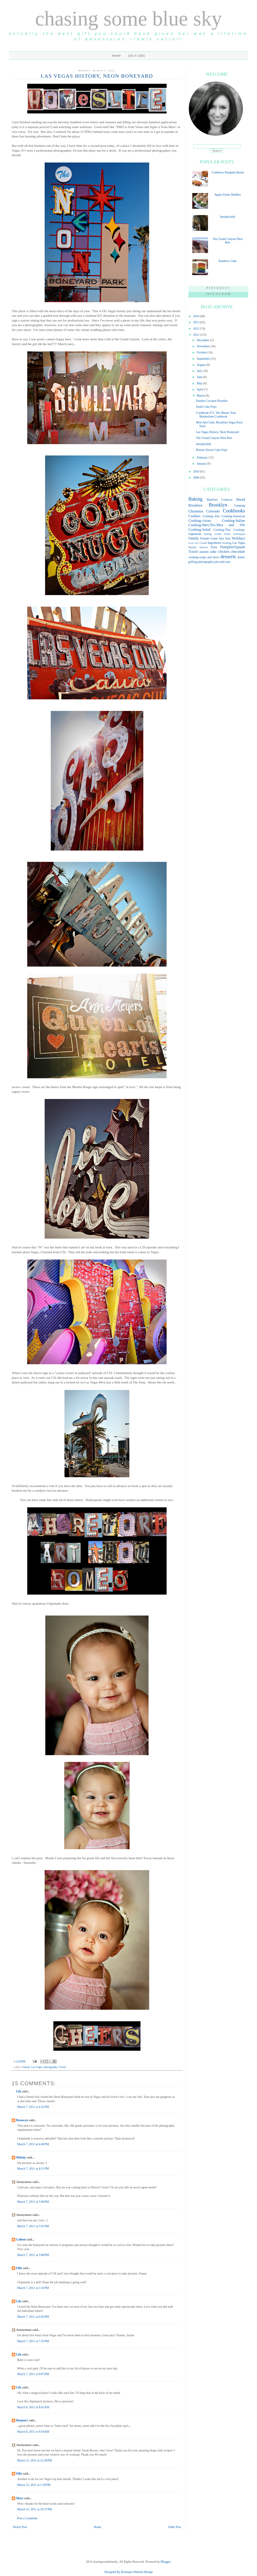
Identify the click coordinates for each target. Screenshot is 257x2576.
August (201, 364)
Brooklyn (218, 505)
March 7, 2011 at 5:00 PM (33, 2201)
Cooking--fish (211, 516)
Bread (240, 499)
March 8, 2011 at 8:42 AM (33, 2407)
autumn (203, 551)
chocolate (238, 551)
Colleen (21, 2239)
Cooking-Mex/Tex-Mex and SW (216, 525)
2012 (196, 328)
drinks (241, 557)
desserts (228, 556)
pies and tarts (222, 561)
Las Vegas (36, 2067)
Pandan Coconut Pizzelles (212, 400)
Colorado (213, 511)
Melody (21, 2157)
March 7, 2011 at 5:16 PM (33, 2288)
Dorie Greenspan (234, 534)
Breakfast (195, 505)
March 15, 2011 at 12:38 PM (34, 2460)
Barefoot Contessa (219, 499)
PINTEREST (218, 288)
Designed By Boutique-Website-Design (128, 2572)
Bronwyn (22, 2120)
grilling (192, 561)
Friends (204, 538)
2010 (196, 471)
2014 (196, 316)
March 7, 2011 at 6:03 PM (33, 2316)
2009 (196, 477)
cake (213, 551)
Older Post (174, 2527)
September (203, 358)
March (201, 395)
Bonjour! (22, 2420)
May (200, 383)
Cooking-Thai (222, 529)
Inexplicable (227, 216)
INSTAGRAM (218, 294)
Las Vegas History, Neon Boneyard (217, 432)
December (203, 340)
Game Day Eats (221, 538)
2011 (196, 334)
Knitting (227, 542)
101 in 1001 (136, 55)
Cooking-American (233, 516)
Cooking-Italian (233, 521)
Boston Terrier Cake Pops (211, 450)
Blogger (165, 2561)
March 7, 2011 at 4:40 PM (33, 2144)
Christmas (195, 511)
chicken (223, 551)
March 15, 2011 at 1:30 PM (34, 2485)
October (202, 352)
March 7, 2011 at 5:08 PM (33, 2255)
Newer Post (20, 2527)
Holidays (238, 538)
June (200, 377)
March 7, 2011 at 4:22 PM (33, 2107)
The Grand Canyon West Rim (228, 240)
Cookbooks (234, 510)
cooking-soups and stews (204, 557)
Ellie (19, 2268)
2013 (196, 322)
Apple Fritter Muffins (228, 194)
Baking (195, 499)
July (200, 371)
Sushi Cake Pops (206, 406)
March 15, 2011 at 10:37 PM (34, 2509)
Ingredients (214, 542)
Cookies (194, 516)
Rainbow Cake (228, 261)
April (200, 389)
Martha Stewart (198, 547)
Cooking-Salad (199, 529)
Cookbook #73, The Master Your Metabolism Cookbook (216, 414)
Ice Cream (201, 542)
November (203, 346)
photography (50, 2067)
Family (26, 2067)
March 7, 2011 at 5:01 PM (33, 2226)
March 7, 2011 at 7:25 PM (33, 2341)
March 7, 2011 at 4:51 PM (33, 2168)
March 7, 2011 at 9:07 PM (33, 2374)
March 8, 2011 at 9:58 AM (33, 2431)
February (202, 457)
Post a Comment (27, 2518)
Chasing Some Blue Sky (128, 18)
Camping (239, 505)
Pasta (214, 547)
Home (116, 55)
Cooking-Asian (199, 521)
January (202, 463)
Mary (19, 2498)
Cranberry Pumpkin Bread (227, 172)
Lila (18, 2091)
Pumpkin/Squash (232, 547)
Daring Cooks (212, 534)
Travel (62, 2067)
